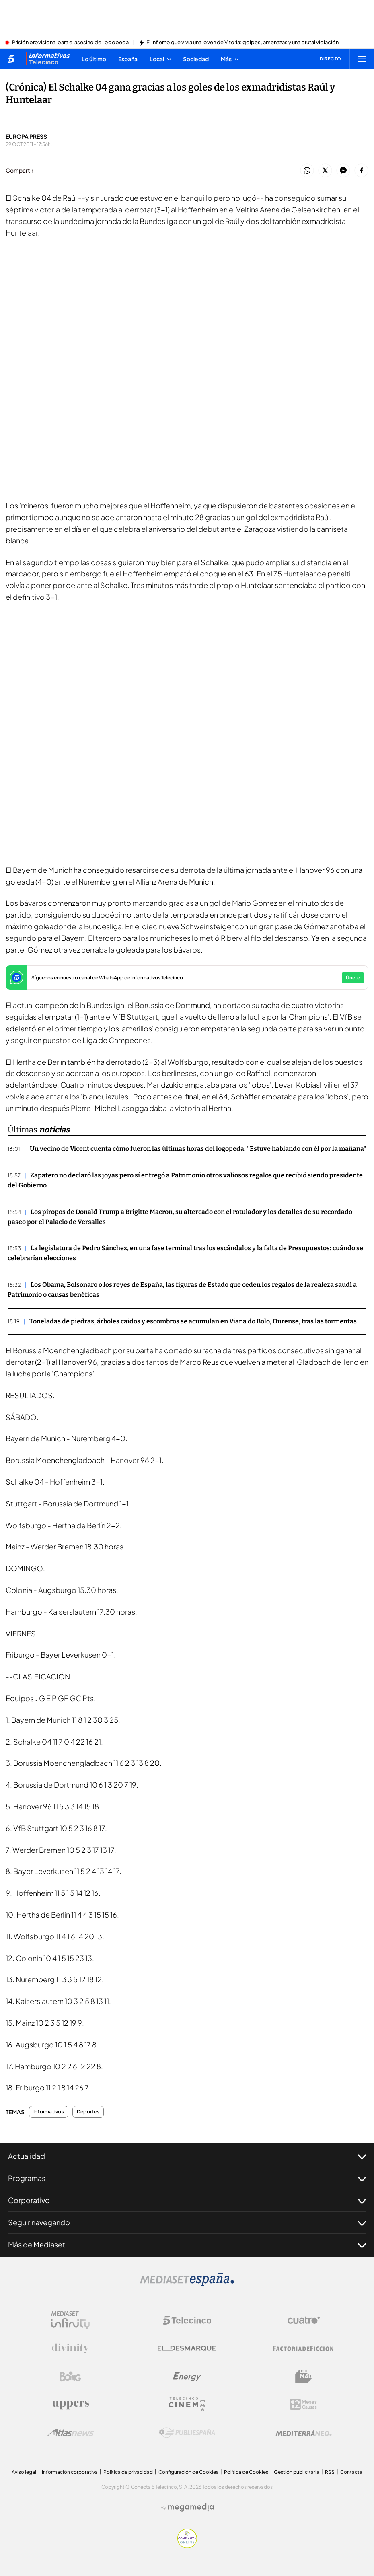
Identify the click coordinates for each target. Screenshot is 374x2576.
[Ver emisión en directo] (327, 59)
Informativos (48, 2111)
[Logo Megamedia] (191, 2507)
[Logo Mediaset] (187, 2284)
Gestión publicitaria (296, 2472)
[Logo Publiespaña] (187, 2433)
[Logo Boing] (70, 2376)
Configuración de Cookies (188, 2472)
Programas (187, 2178)
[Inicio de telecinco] (11, 59)
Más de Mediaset (187, 2244)
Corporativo (187, 2200)
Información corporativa (70, 2472)
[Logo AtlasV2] (70, 2432)
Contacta (351, 2472)
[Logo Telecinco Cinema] (187, 2404)
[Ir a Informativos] (48, 59)
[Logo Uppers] (70, 2405)
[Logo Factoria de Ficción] (303, 2348)
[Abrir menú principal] (362, 59)
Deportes (88, 2111)
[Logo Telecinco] (187, 2320)
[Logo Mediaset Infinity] (70, 2320)
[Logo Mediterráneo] (303, 2433)
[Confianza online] (187, 2545)
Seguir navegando (187, 2222)
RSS (330, 2472)
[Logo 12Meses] (303, 2404)
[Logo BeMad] (303, 2376)
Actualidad (187, 2156)
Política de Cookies (246, 2472)
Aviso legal (24, 2472)
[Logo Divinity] (70, 2348)
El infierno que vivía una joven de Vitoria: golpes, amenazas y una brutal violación (242, 42)
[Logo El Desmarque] (187, 2348)
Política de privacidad (128, 2472)
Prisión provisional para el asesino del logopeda (70, 42)
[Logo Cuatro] (304, 2320)
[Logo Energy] (187, 2376)
